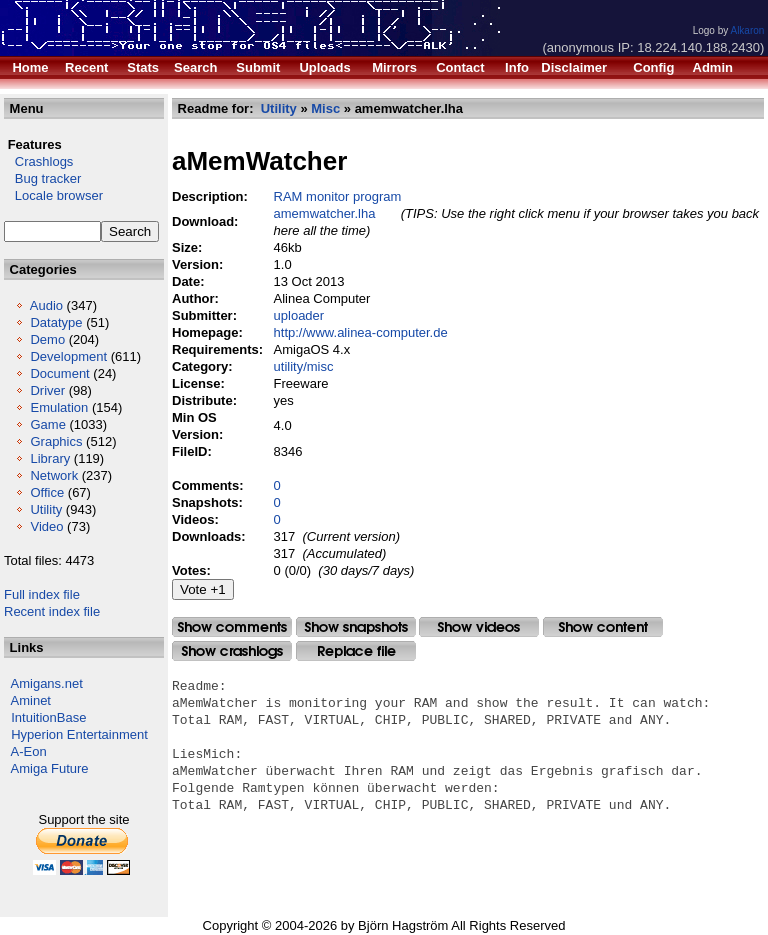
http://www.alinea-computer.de (361, 332)
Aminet (31, 700)
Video (46, 526)
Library (50, 458)
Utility (46, 509)
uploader (299, 315)
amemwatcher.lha (325, 213)
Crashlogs (38, 161)
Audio (46, 305)
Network (54, 475)
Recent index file (52, 611)
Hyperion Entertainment (79, 734)
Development (68, 356)
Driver (47, 390)
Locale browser (53, 195)
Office (47, 492)
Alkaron (747, 30)
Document (59, 373)
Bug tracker (42, 178)
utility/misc (304, 366)
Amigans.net (47, 683)
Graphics (56, 441)
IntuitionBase (48, 717)
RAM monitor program (338, 196)
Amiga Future (50, 768)
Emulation (59, 407)
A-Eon (29, 751)
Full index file (42, 594)
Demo (47, 339)
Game (47, 424)
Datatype (56, 322)
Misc (325, 108)
